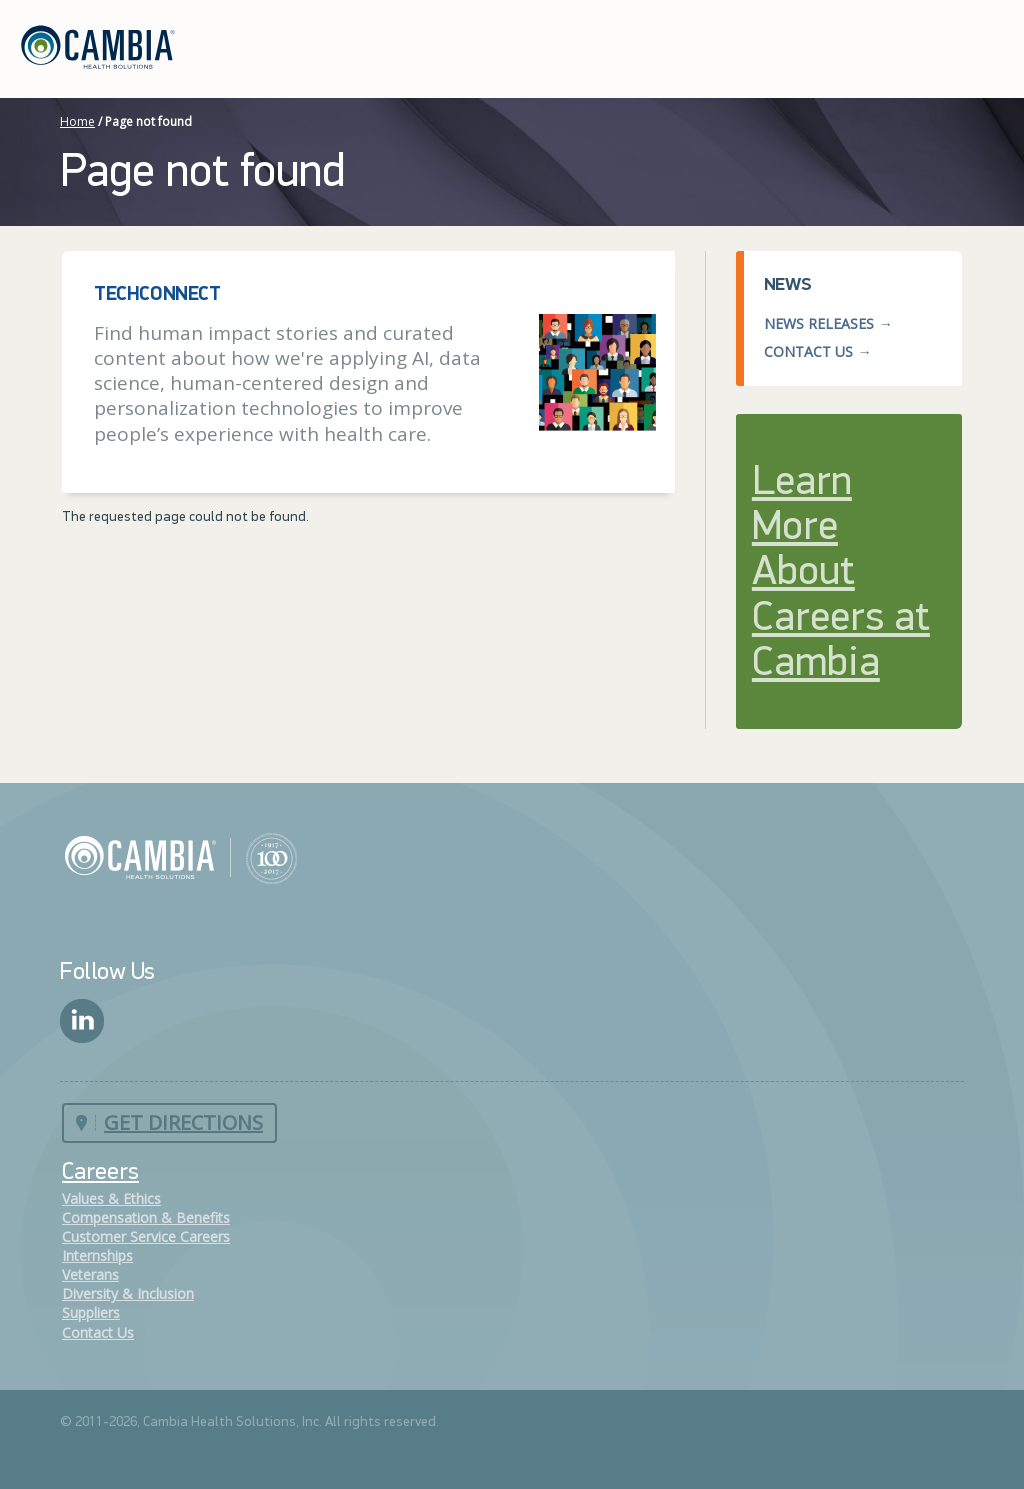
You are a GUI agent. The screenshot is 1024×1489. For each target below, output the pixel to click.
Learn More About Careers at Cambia (841, 574)
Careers (100, 1173)
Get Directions (183, 1122)
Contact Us (808, 351)
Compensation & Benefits (146, 1217)
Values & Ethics (111, 1198)
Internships (97, 1255)
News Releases (819, 323)
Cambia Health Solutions (180, 857)
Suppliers (91, 1312)
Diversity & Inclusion (128, 1293)
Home (77, 121)
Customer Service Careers (146, 1236)
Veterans (90, 1274)
